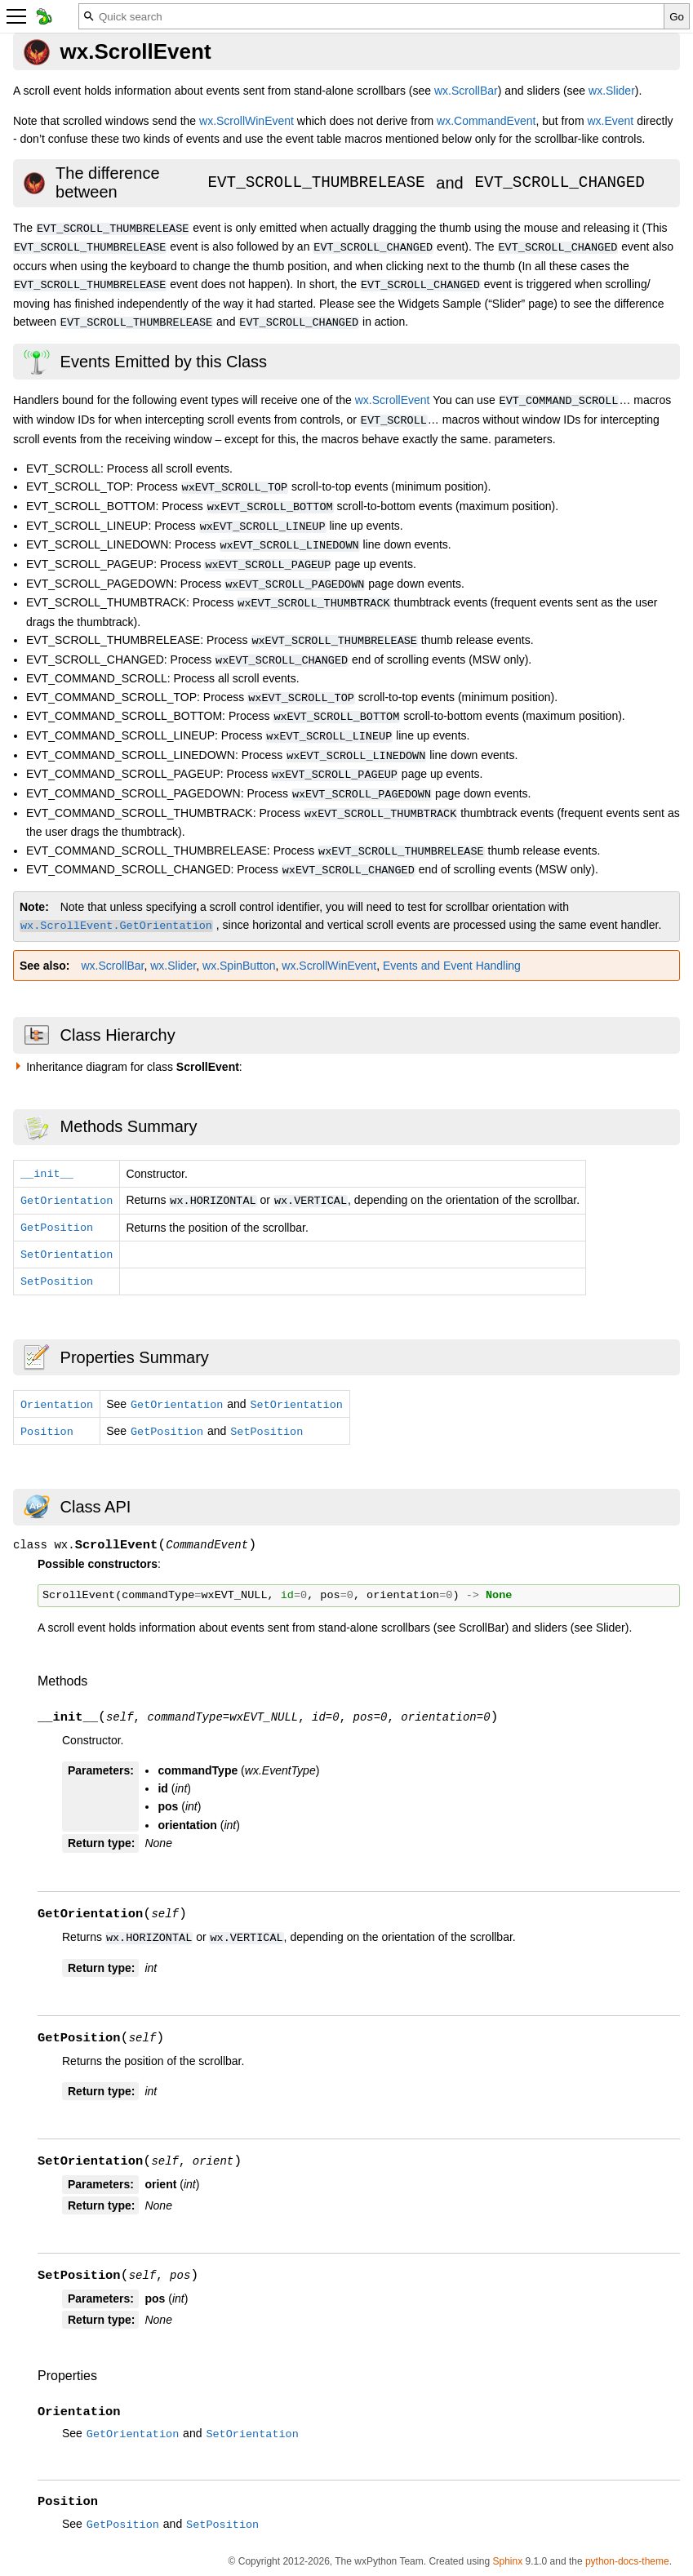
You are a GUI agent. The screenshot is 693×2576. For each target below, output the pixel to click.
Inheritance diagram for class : (134, 1066)
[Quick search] (371, 16)
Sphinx (507, 2561)
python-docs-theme (627, 2561)
